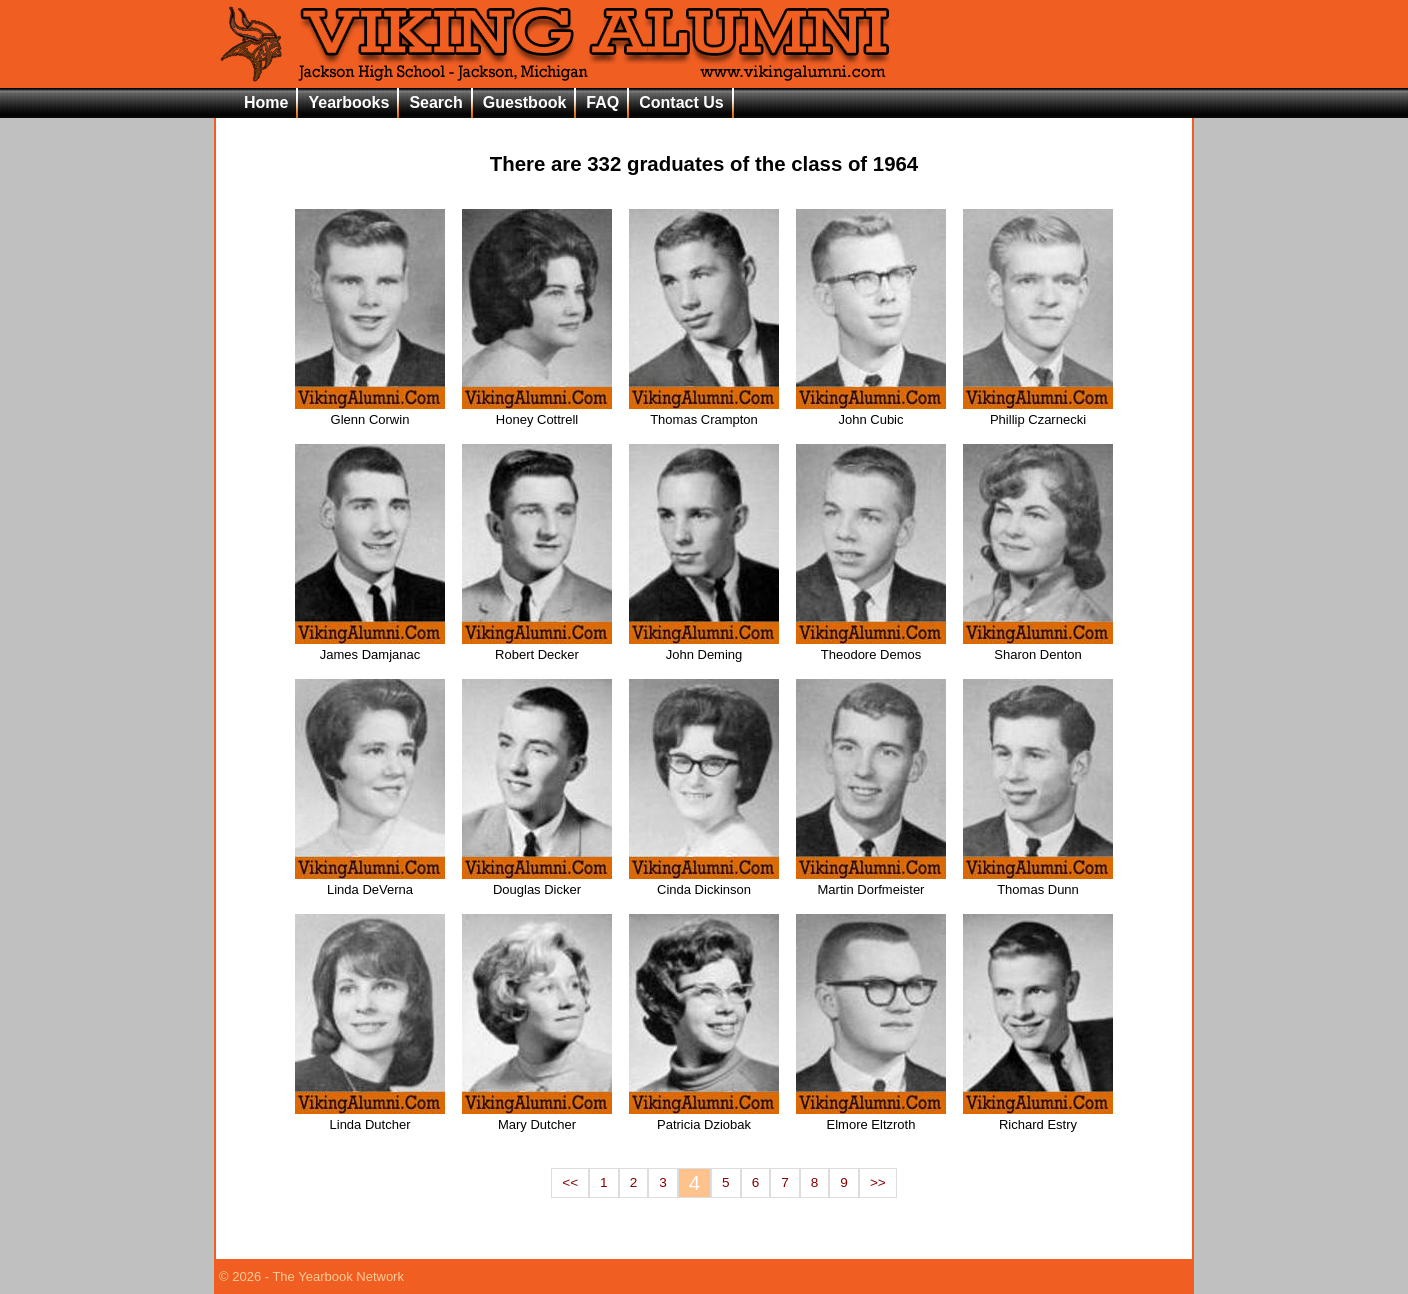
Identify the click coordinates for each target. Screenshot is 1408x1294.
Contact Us (681, 102)
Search (435, 102)
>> (878, 1182)
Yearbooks (348, 102)
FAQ (602, 102)
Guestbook (525, 102)
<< (570, 1182)
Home (266, 102)
